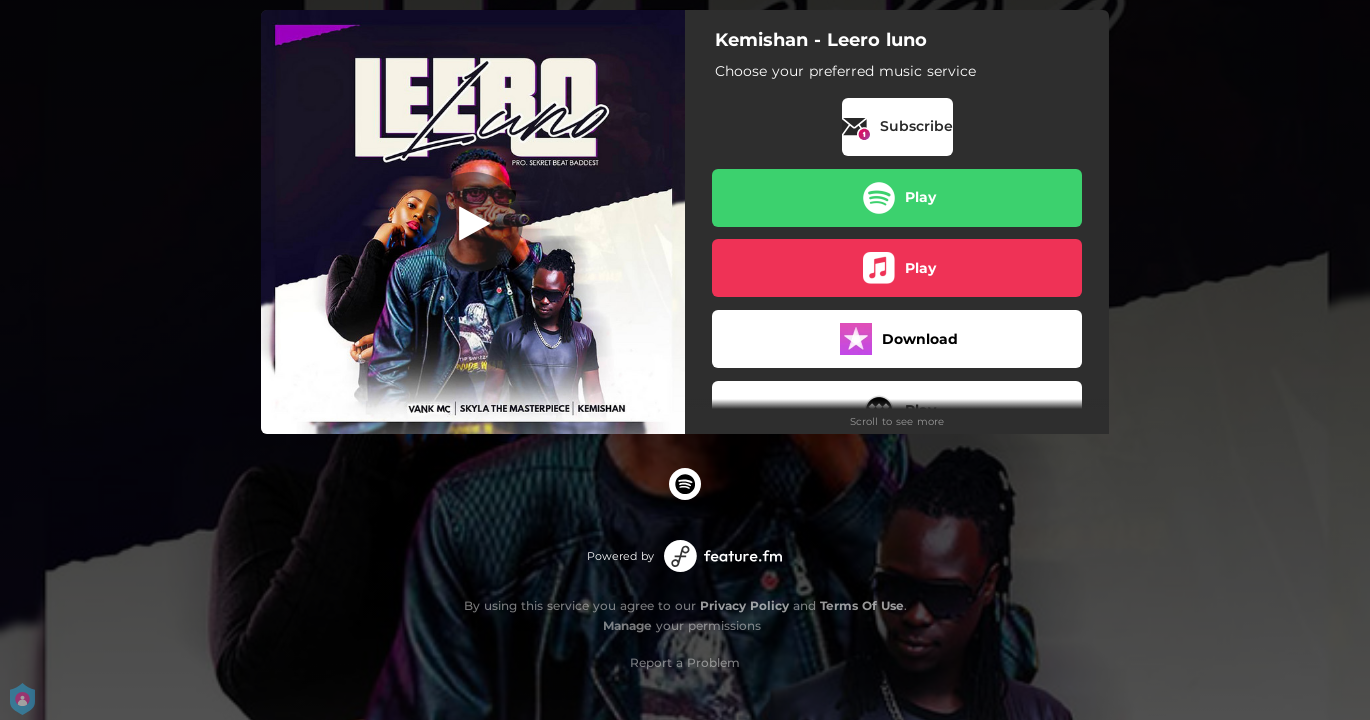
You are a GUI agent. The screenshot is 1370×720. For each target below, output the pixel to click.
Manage (627, 625)
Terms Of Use (862, 605)
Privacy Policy (744, 605)
